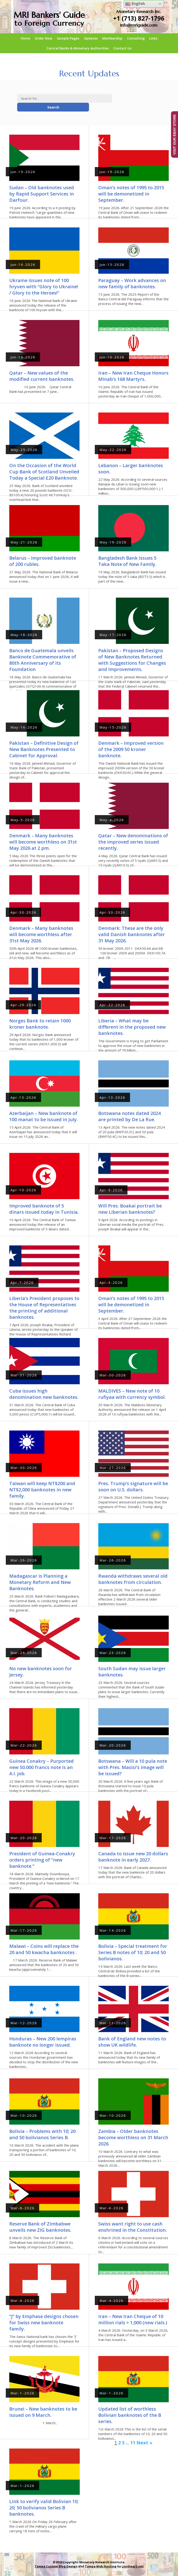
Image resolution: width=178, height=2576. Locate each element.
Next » (145, 2442)
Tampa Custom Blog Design (56, 2566)
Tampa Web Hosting (101, 2566)
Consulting (136, 38)
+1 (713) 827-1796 (138, 18)
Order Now (43, 38)
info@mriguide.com (138, 25)
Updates (91, 38)
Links (153, 38)
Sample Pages (68, 38)
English (135, 4)
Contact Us (122, 48)
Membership (112, 38)
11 (132, 2442)
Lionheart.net (133, 2566)
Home (25, 38)
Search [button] (53, 107)
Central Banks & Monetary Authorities (78, 48)
